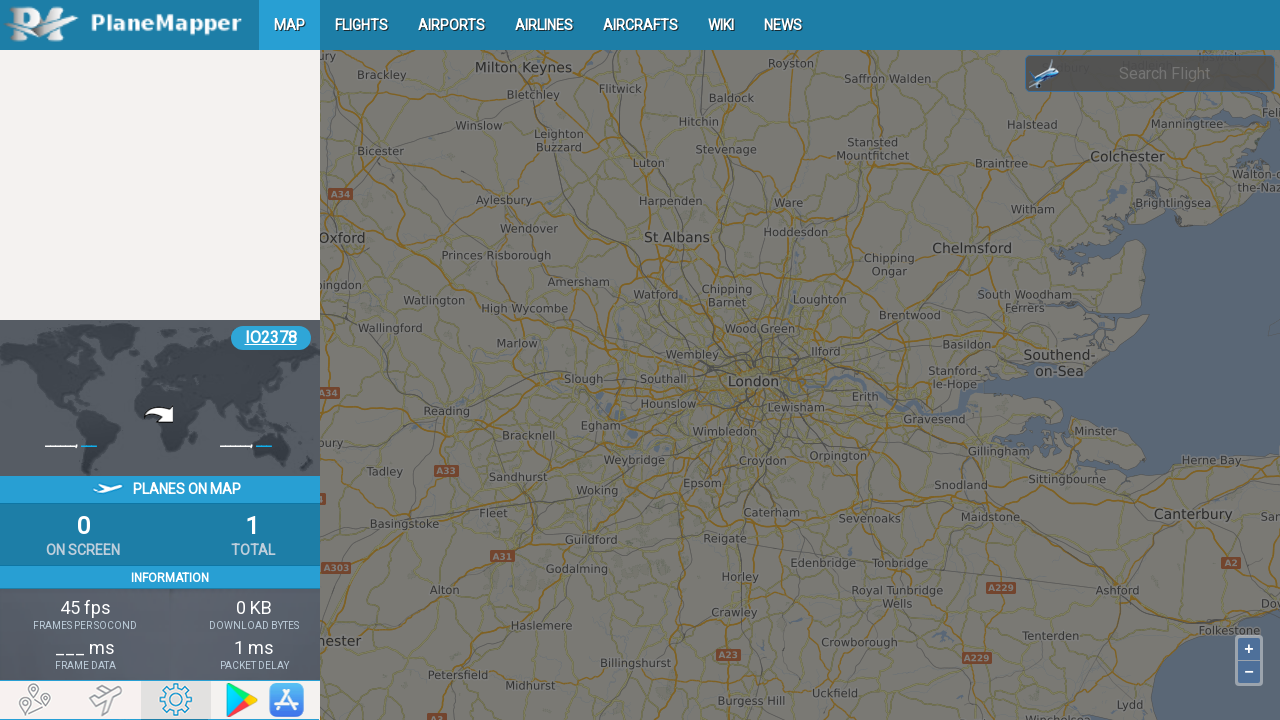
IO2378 (271, 337)
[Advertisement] (160, 185)
